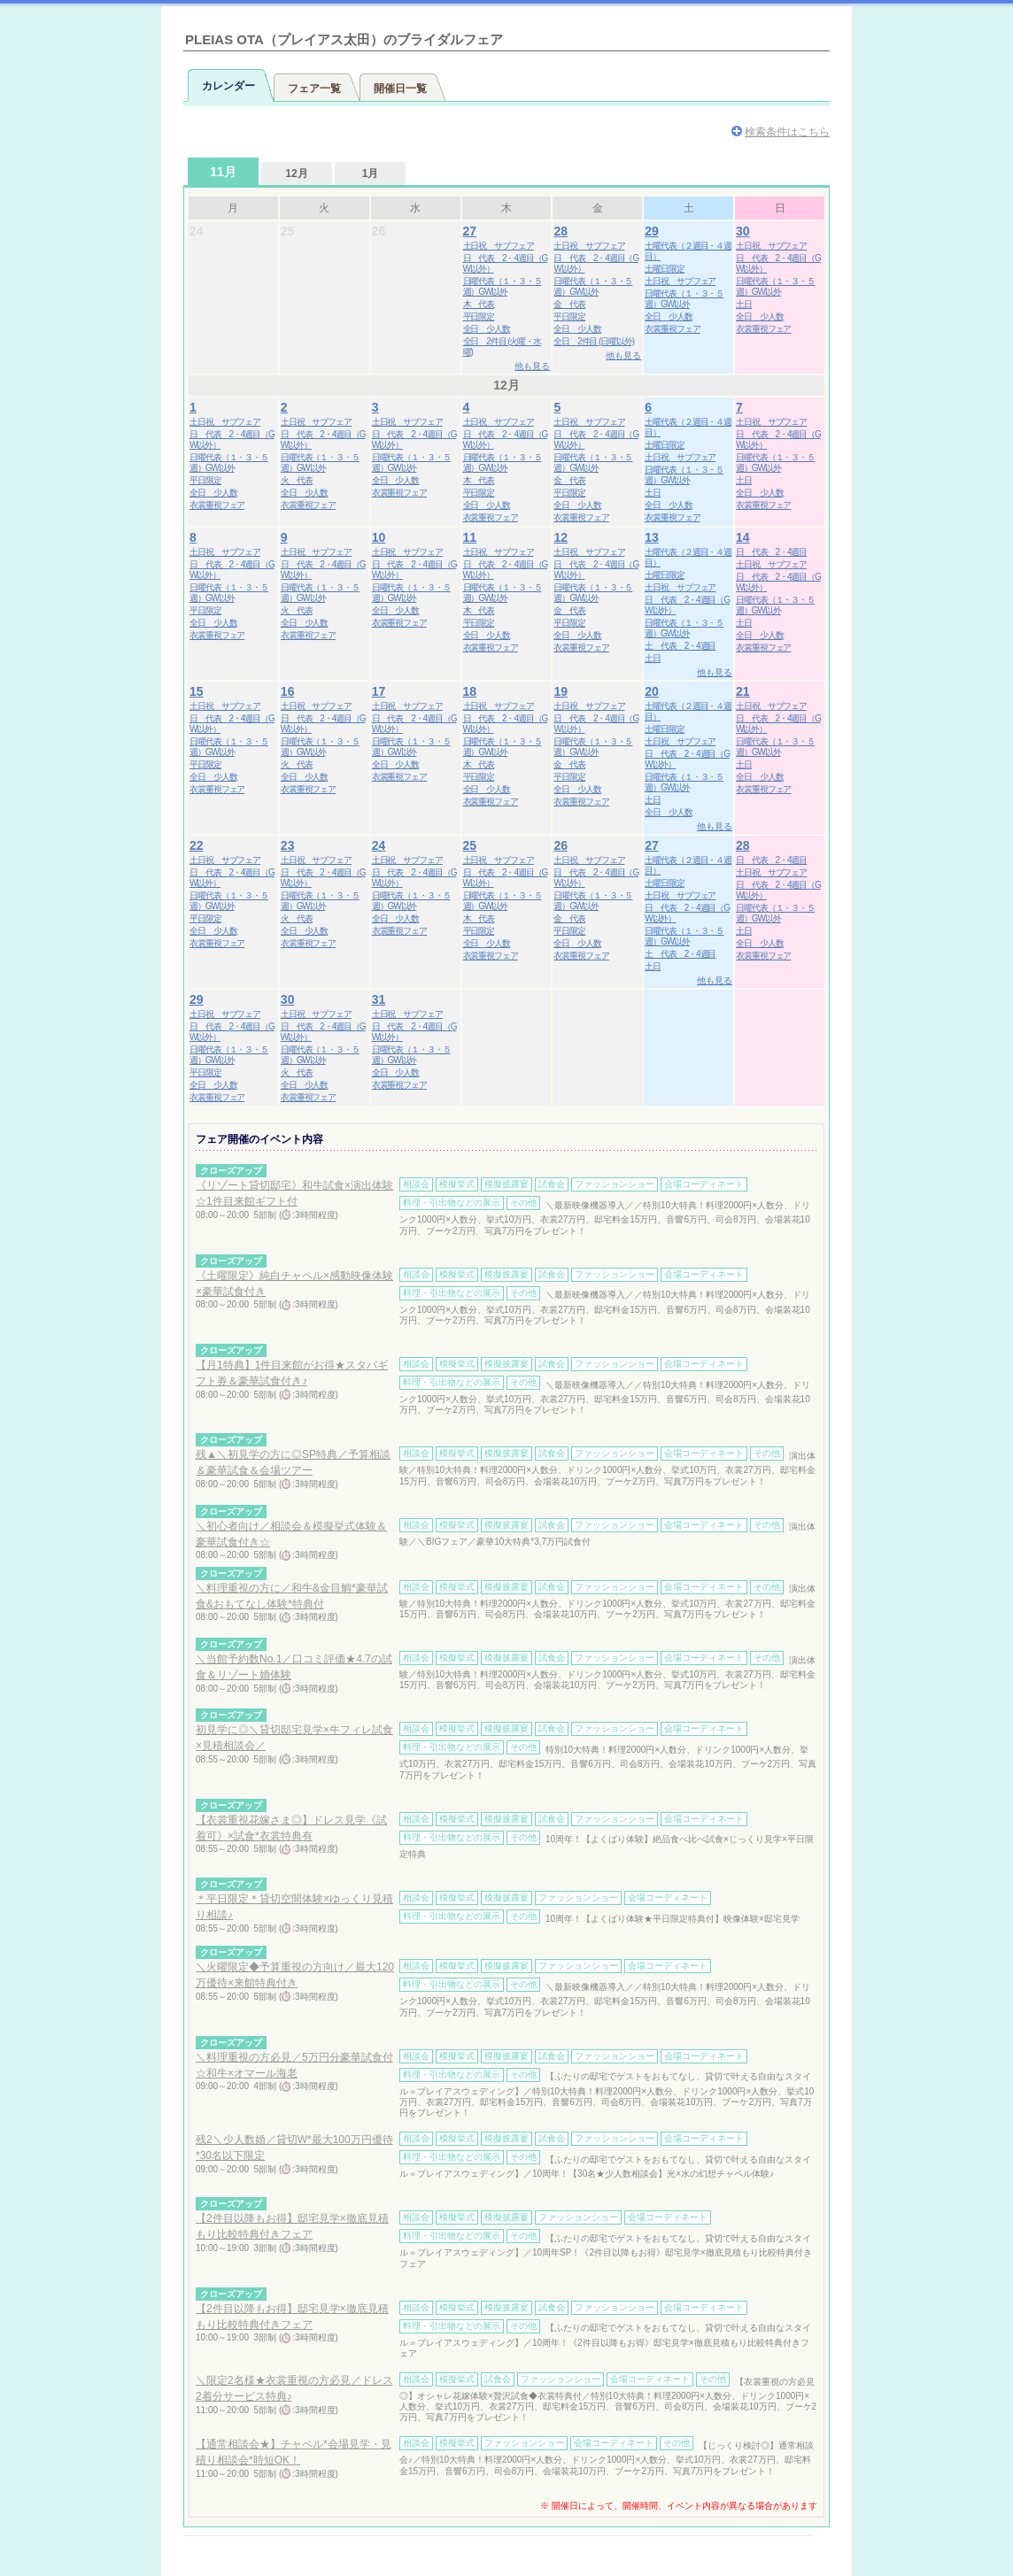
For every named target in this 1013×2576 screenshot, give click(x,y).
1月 (370, 173)
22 (196, 845)
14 (743, 537)
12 (560, 537)
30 (743, 231)
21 (743, 691)
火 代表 (297, 480)
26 (560, 845)
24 (379, 845)
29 (652, 231)
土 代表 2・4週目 (680, 646)
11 (470, 537)
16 (288, 691)
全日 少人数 (486, 329)
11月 (223, 172)
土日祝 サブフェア (498, 246)
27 (470, 231)
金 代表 (569, 304)
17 (379, 691)
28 (560, 231)
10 (379, 537)
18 (470, 691)
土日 (744, 304)
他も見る (532, 366)
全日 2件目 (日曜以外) (593, 341)
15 (196, 691)
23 (288, 845)
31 (379, 999)
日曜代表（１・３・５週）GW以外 (502, 286)
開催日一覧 (400, 88)
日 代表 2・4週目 (771, 552)
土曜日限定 (664, 269)
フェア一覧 (314, 88)
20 (652, 691)
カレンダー (228, 86)
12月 (296, 173)
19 (560, 691)
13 (652, 537)
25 (470, 845)
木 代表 (479, 304)
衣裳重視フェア (672, 329)
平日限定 (479, 316)
